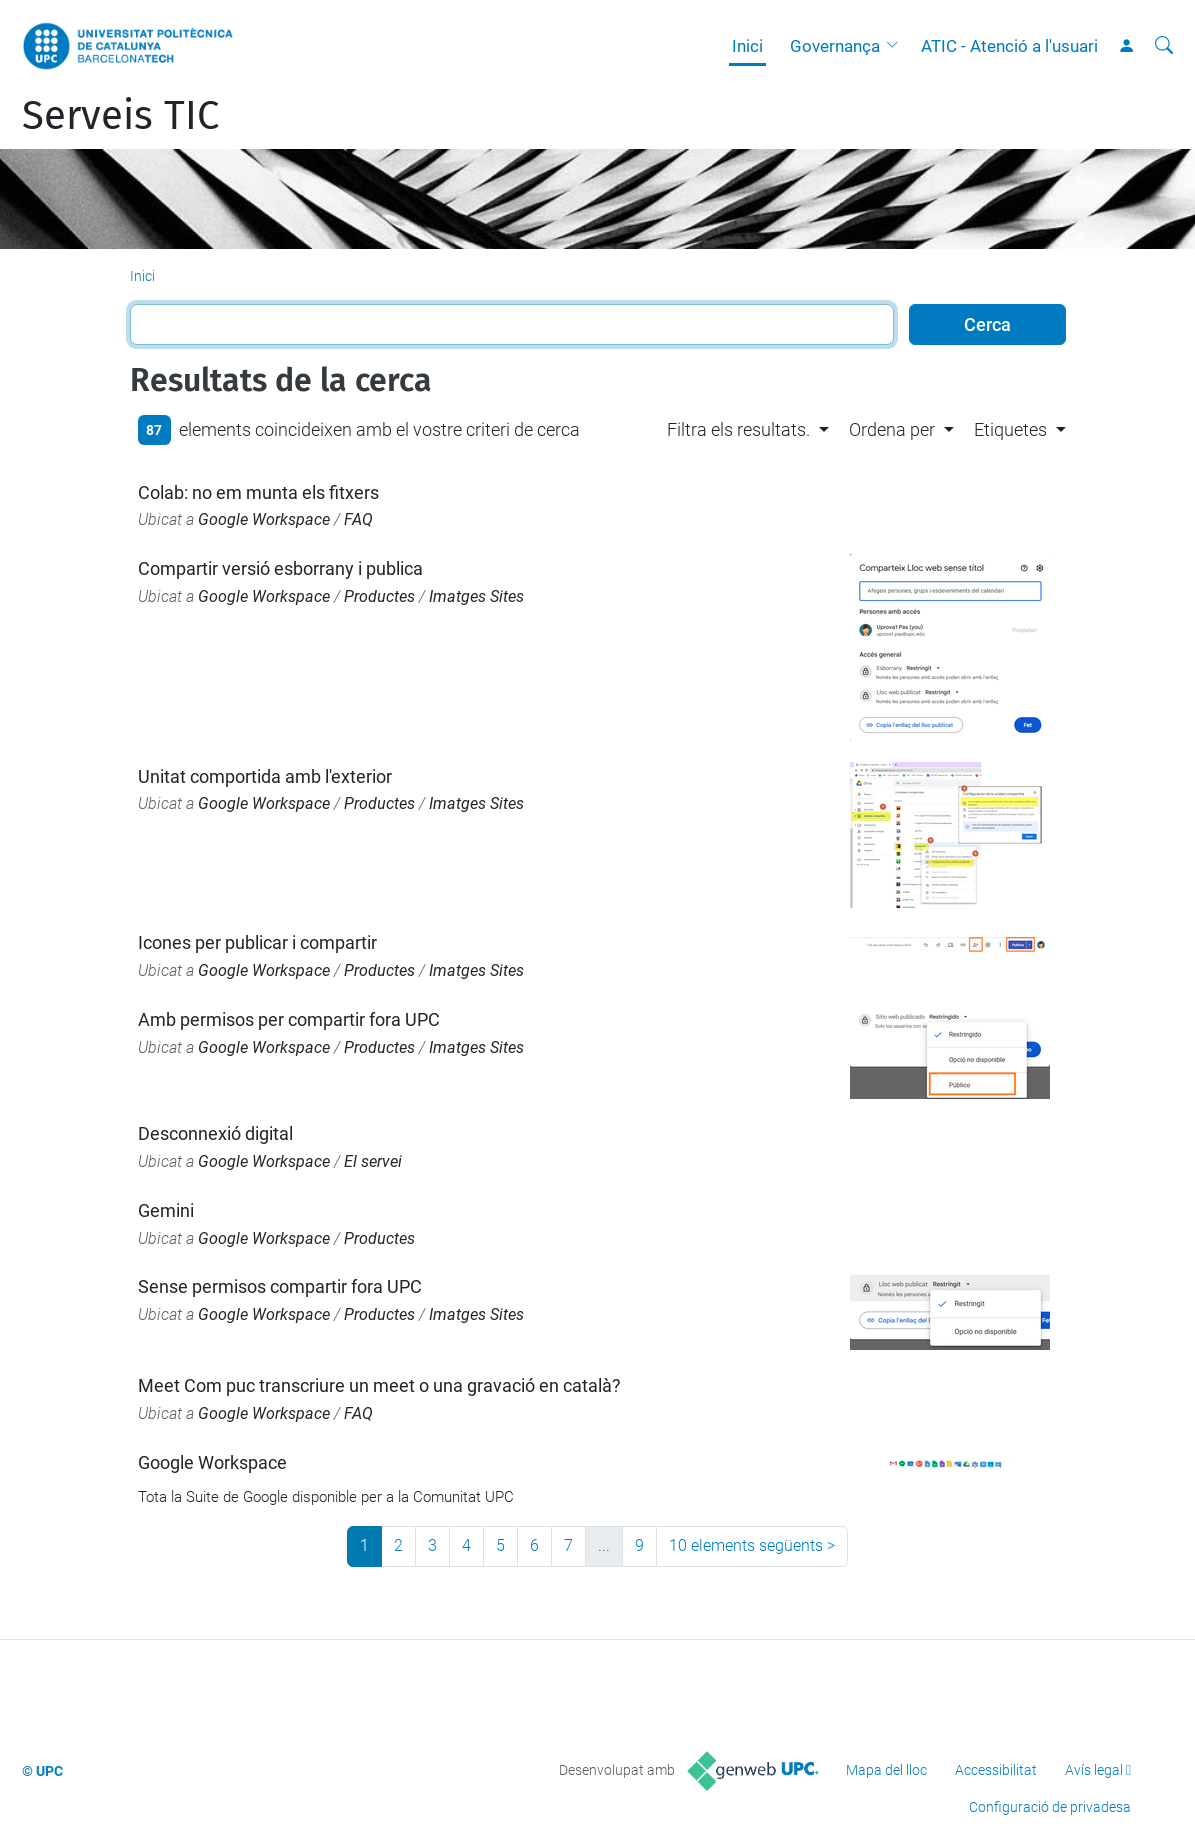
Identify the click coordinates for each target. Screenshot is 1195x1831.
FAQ (358, 519)
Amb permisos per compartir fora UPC (289, 1019)
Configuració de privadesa (1050, 1807)
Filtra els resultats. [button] (738, 429)
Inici (747, 46)
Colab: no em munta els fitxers (258, 492)
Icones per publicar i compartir (257, 942)
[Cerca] (1164, 46)
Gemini (166, 1210)
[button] (897, 46)
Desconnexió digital (215, 1133)
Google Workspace (264, 519)
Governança (835, 46)
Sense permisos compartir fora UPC (280, 1286)
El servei (373, 1161)
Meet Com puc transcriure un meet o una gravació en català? (379, 1385)
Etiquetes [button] (1010, 429)
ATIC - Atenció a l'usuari (1009, 46)
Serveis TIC (120, 116)
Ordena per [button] (892, 429)
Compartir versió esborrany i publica (280, 568)
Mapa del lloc (886, 1770)
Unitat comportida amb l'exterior (265, 776)
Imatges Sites (476, 596)
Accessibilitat (996, 1770)
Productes (379, 596)
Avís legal (1094, 1770)
